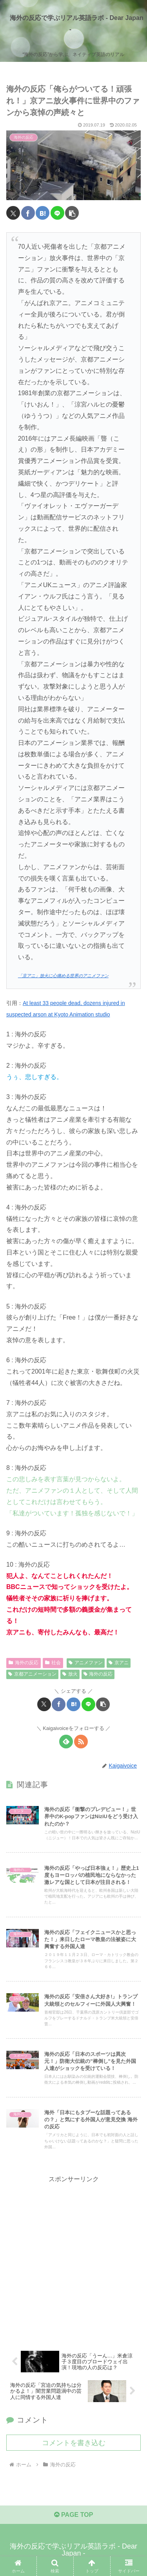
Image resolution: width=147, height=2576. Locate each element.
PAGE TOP (73, 2514)
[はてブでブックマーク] (42, 213)
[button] (72, 213)
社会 (53, 1662)
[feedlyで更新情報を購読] (66, 1741)
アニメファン (86, 1662)
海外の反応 (23, 1662)
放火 (70, 1674)
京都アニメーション (32, 1674)
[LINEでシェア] (57, 213)
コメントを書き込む (73, 2443)
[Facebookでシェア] (28, 213)
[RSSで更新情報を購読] (81, 1741)
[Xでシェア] (13, 213)
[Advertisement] (73, 2258)
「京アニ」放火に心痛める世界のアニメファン (63, 975)
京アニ (119, 1662)
